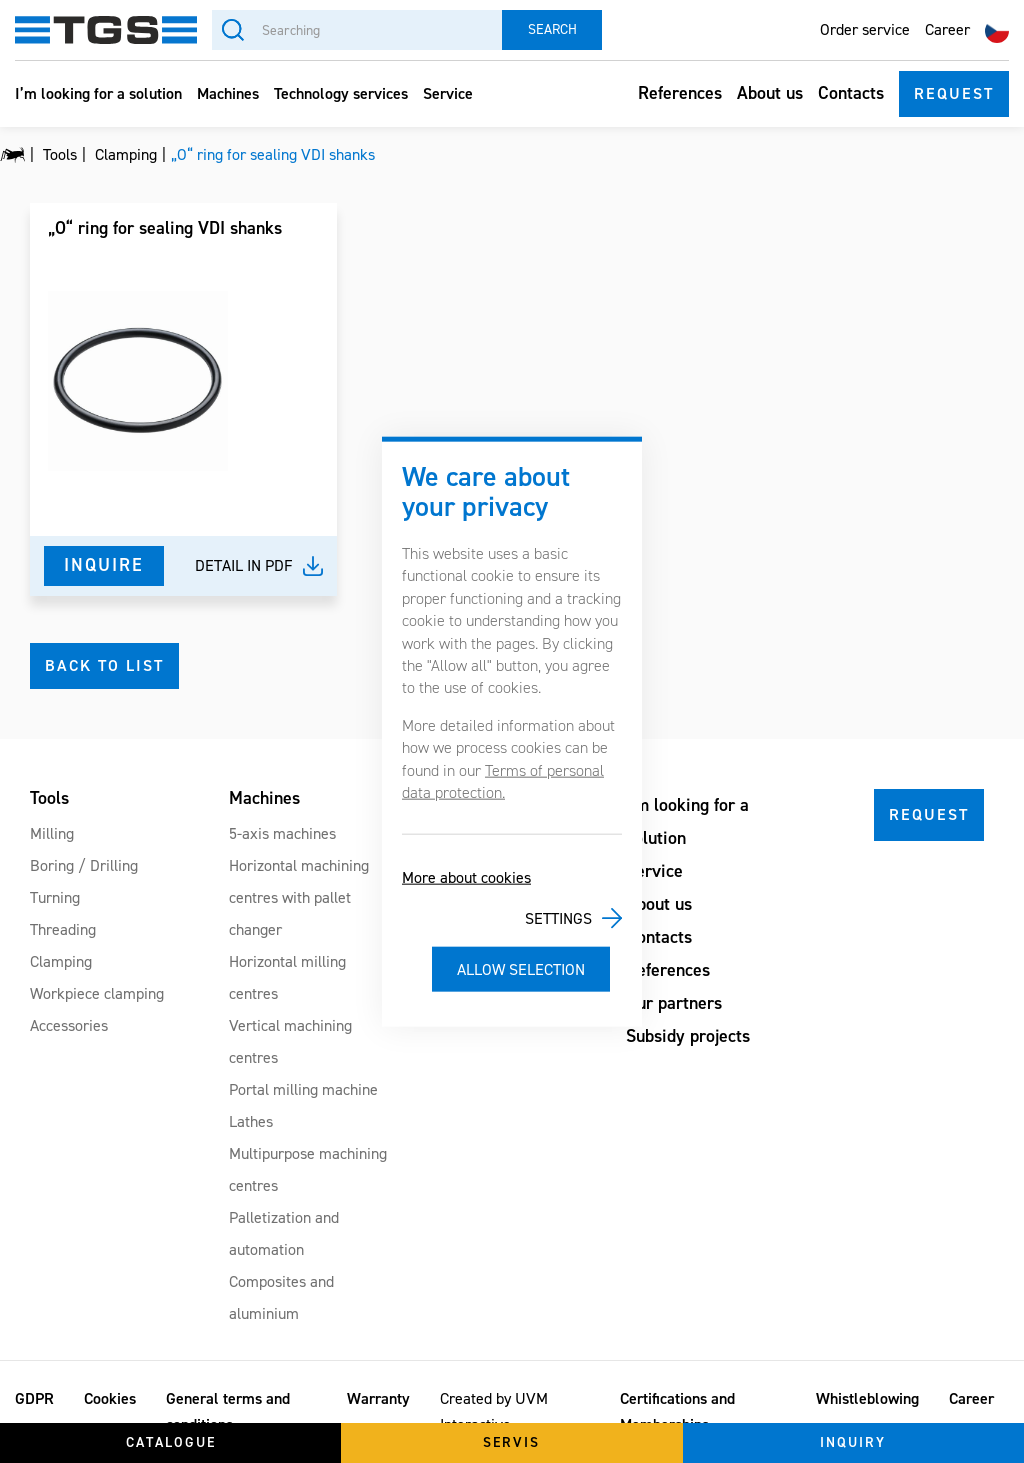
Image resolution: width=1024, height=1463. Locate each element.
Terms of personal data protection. (503, 780)
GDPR (34, 1398)
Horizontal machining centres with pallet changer (299, 897)
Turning (55, 897)
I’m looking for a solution (98, 93)
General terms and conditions (228, 1411)
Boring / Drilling (84, 865)
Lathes (251, 1121)
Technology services (341, 93)
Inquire (104, 565)
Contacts (851, 93)
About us (770, 93)
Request (954, 93)
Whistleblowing (867, 1398)
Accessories (69, 1025)
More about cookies (466, 877)
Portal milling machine (303, 1089)
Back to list (104, 665)
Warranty (378, 1398)
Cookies (110, 1398)
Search (552, 29)
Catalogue (171, 1442)
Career (947, 29)
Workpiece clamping (97, 993)
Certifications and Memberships (677, 1411)
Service (448, 93)
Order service (865, 29)
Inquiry (853, 1442)
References (680, 93)
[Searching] (357, 30)
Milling (52, 833)
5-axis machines (282, 833)
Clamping (61, 961)
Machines (228, 93)
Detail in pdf (244, 565)
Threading (63, 929)
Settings (558, 918)
